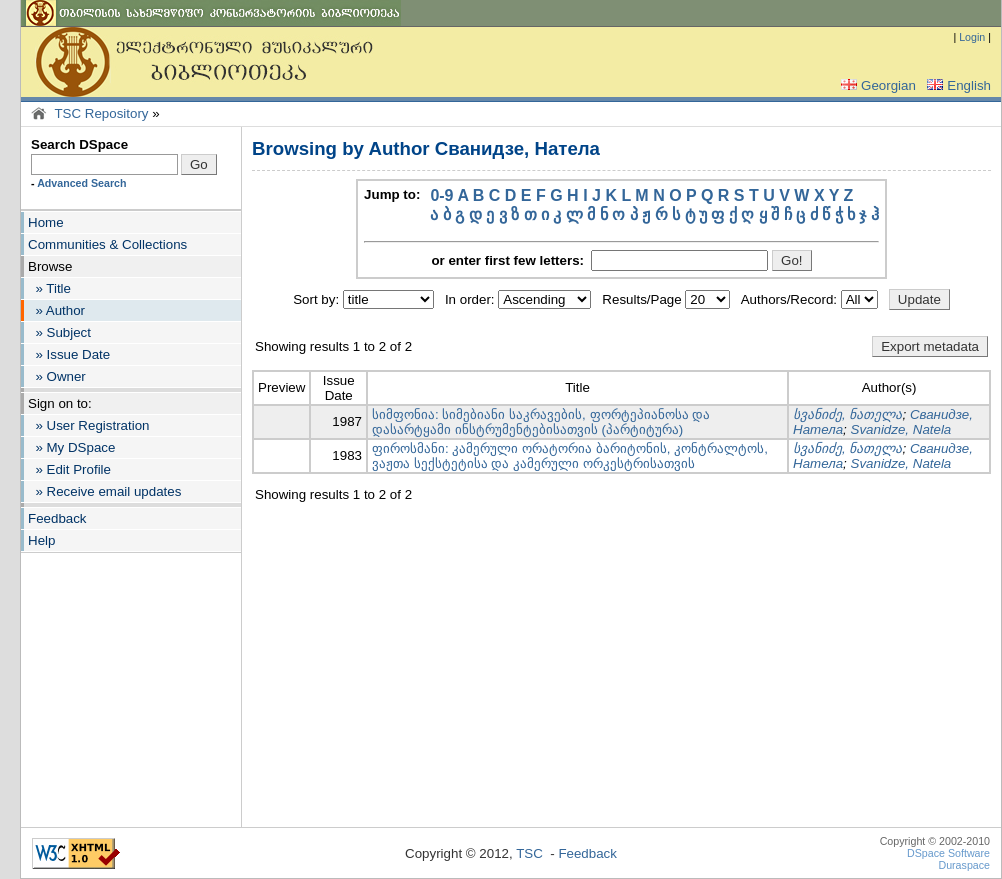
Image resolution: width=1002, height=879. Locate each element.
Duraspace (964, 865)
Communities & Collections (107, 244)
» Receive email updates (104, 491)
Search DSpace (79, 144)
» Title (49, 288)
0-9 (441, 195)
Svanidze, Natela (901, 429)
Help (41, 540)
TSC (529, 853)
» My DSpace (71, 447)
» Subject (59, 332)
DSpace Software (948, 853)
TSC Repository (101, 113)
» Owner (57, 376)
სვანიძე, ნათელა (847, 414)
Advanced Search (81, 183)
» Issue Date (69, 354)
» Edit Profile (69, 469)
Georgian (876, 85)
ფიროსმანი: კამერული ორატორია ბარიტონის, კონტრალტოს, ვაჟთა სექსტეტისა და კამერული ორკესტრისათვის (570, 456)
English (957, 85)
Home (46, 222)
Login (972, 37)
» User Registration (88, 425)
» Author (56, 310)
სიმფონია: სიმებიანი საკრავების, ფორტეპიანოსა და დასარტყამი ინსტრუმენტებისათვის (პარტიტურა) (541, 422)
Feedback (57, 518)
